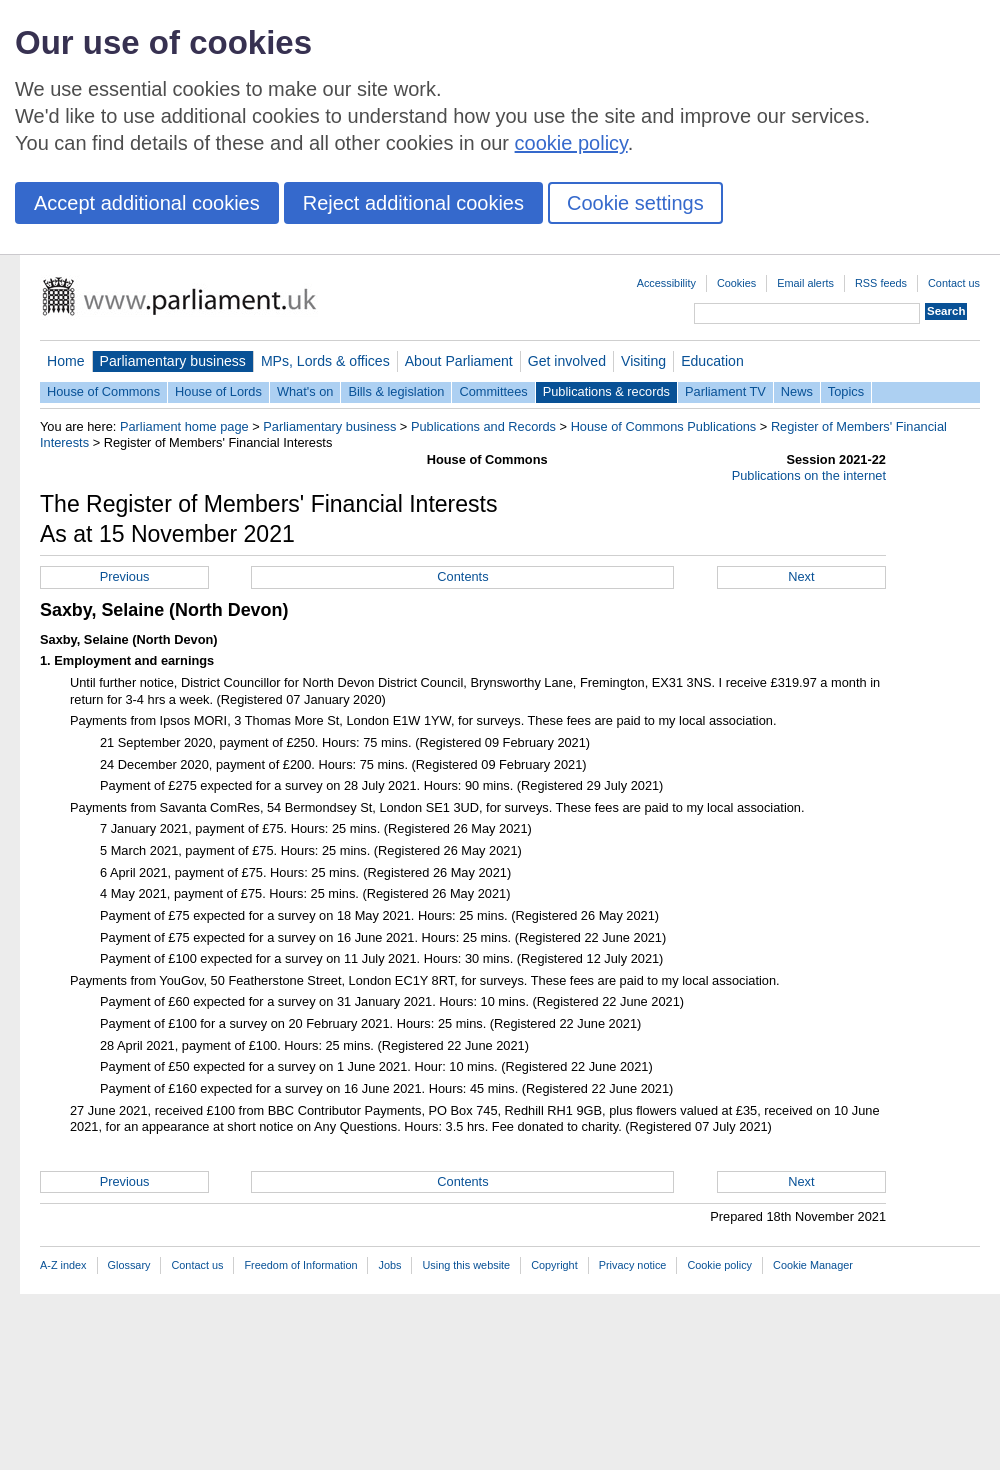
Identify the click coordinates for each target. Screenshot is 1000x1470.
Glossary (129, 1265)
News (797, 391)
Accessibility (666, 283)
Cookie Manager (813, 1265)
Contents (462, 576)
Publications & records (606, 391)
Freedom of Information (300, 1265)
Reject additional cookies (413, 203)
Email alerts (805, 283)
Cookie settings (635, 203)
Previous (125, 576)
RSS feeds (881, 283)
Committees (493, 391)
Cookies (736, 283)
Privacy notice (633, 1265)
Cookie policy (719, 1265)
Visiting (643, 361)
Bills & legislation (396, 391)
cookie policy (571, 143)
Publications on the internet (809, 475)
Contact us (954, 283)
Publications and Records (483, 426)
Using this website (466, 1265)
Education (712, 361)
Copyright (554, 1265)
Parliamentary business (173, 361)
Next (801, 576)
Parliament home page (184, 426)
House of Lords (218, 391)
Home (66, 361)
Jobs (389, 1265)
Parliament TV (725, 391)
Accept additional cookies (147, 203)
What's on (305, 391)
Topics (846, 391)
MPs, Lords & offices (325, 361)
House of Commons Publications (664, 426)
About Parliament (459, 361)
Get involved (567, 361)
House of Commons (103, 391)
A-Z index (63, 1265)
